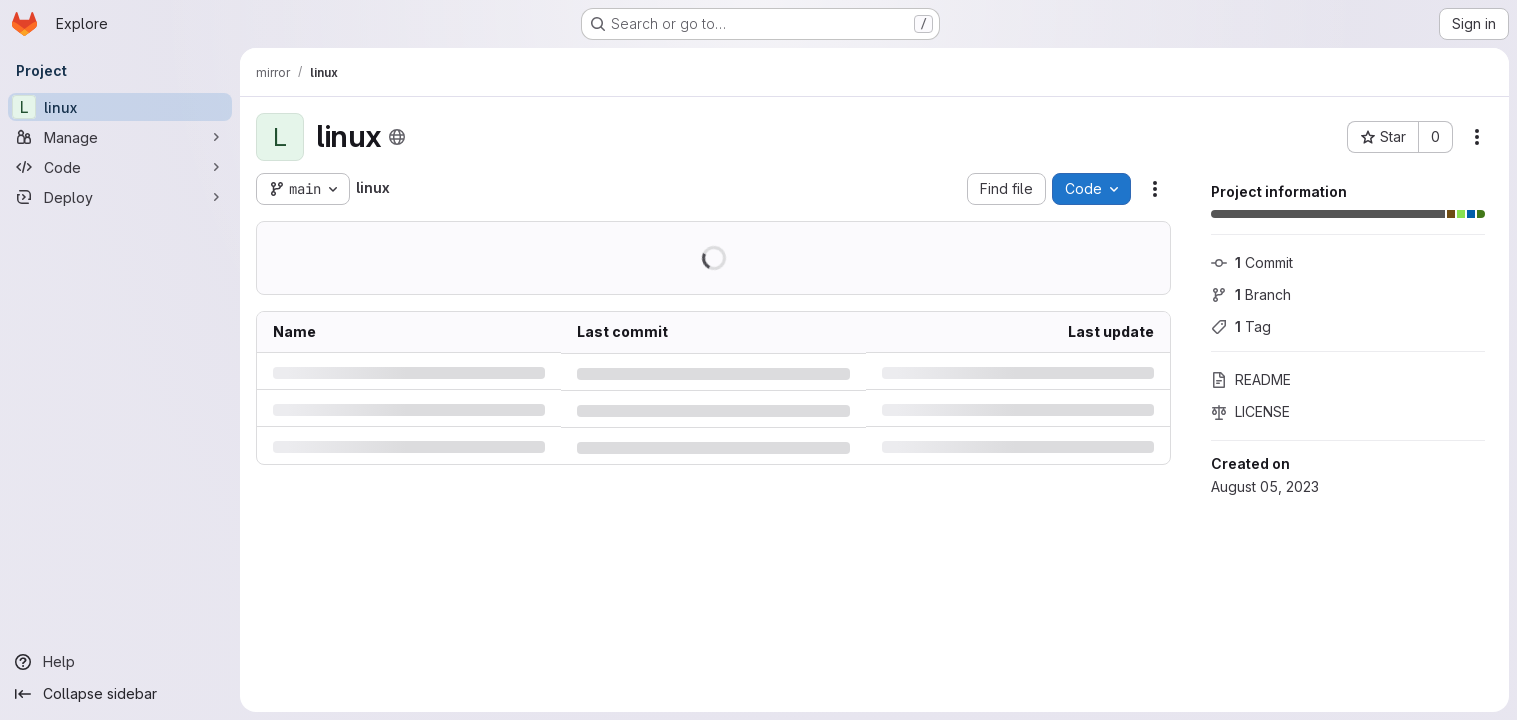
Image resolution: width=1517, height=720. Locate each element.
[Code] (120, 167)
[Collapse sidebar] (120, 694)
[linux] (120, 107)
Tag (1241, 326)
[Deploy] (120, 197)
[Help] (120, 662)
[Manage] (120, 137)
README (1251, 379)
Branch (1251, 294)
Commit (1252, 262)
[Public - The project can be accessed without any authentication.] (397, 137)
